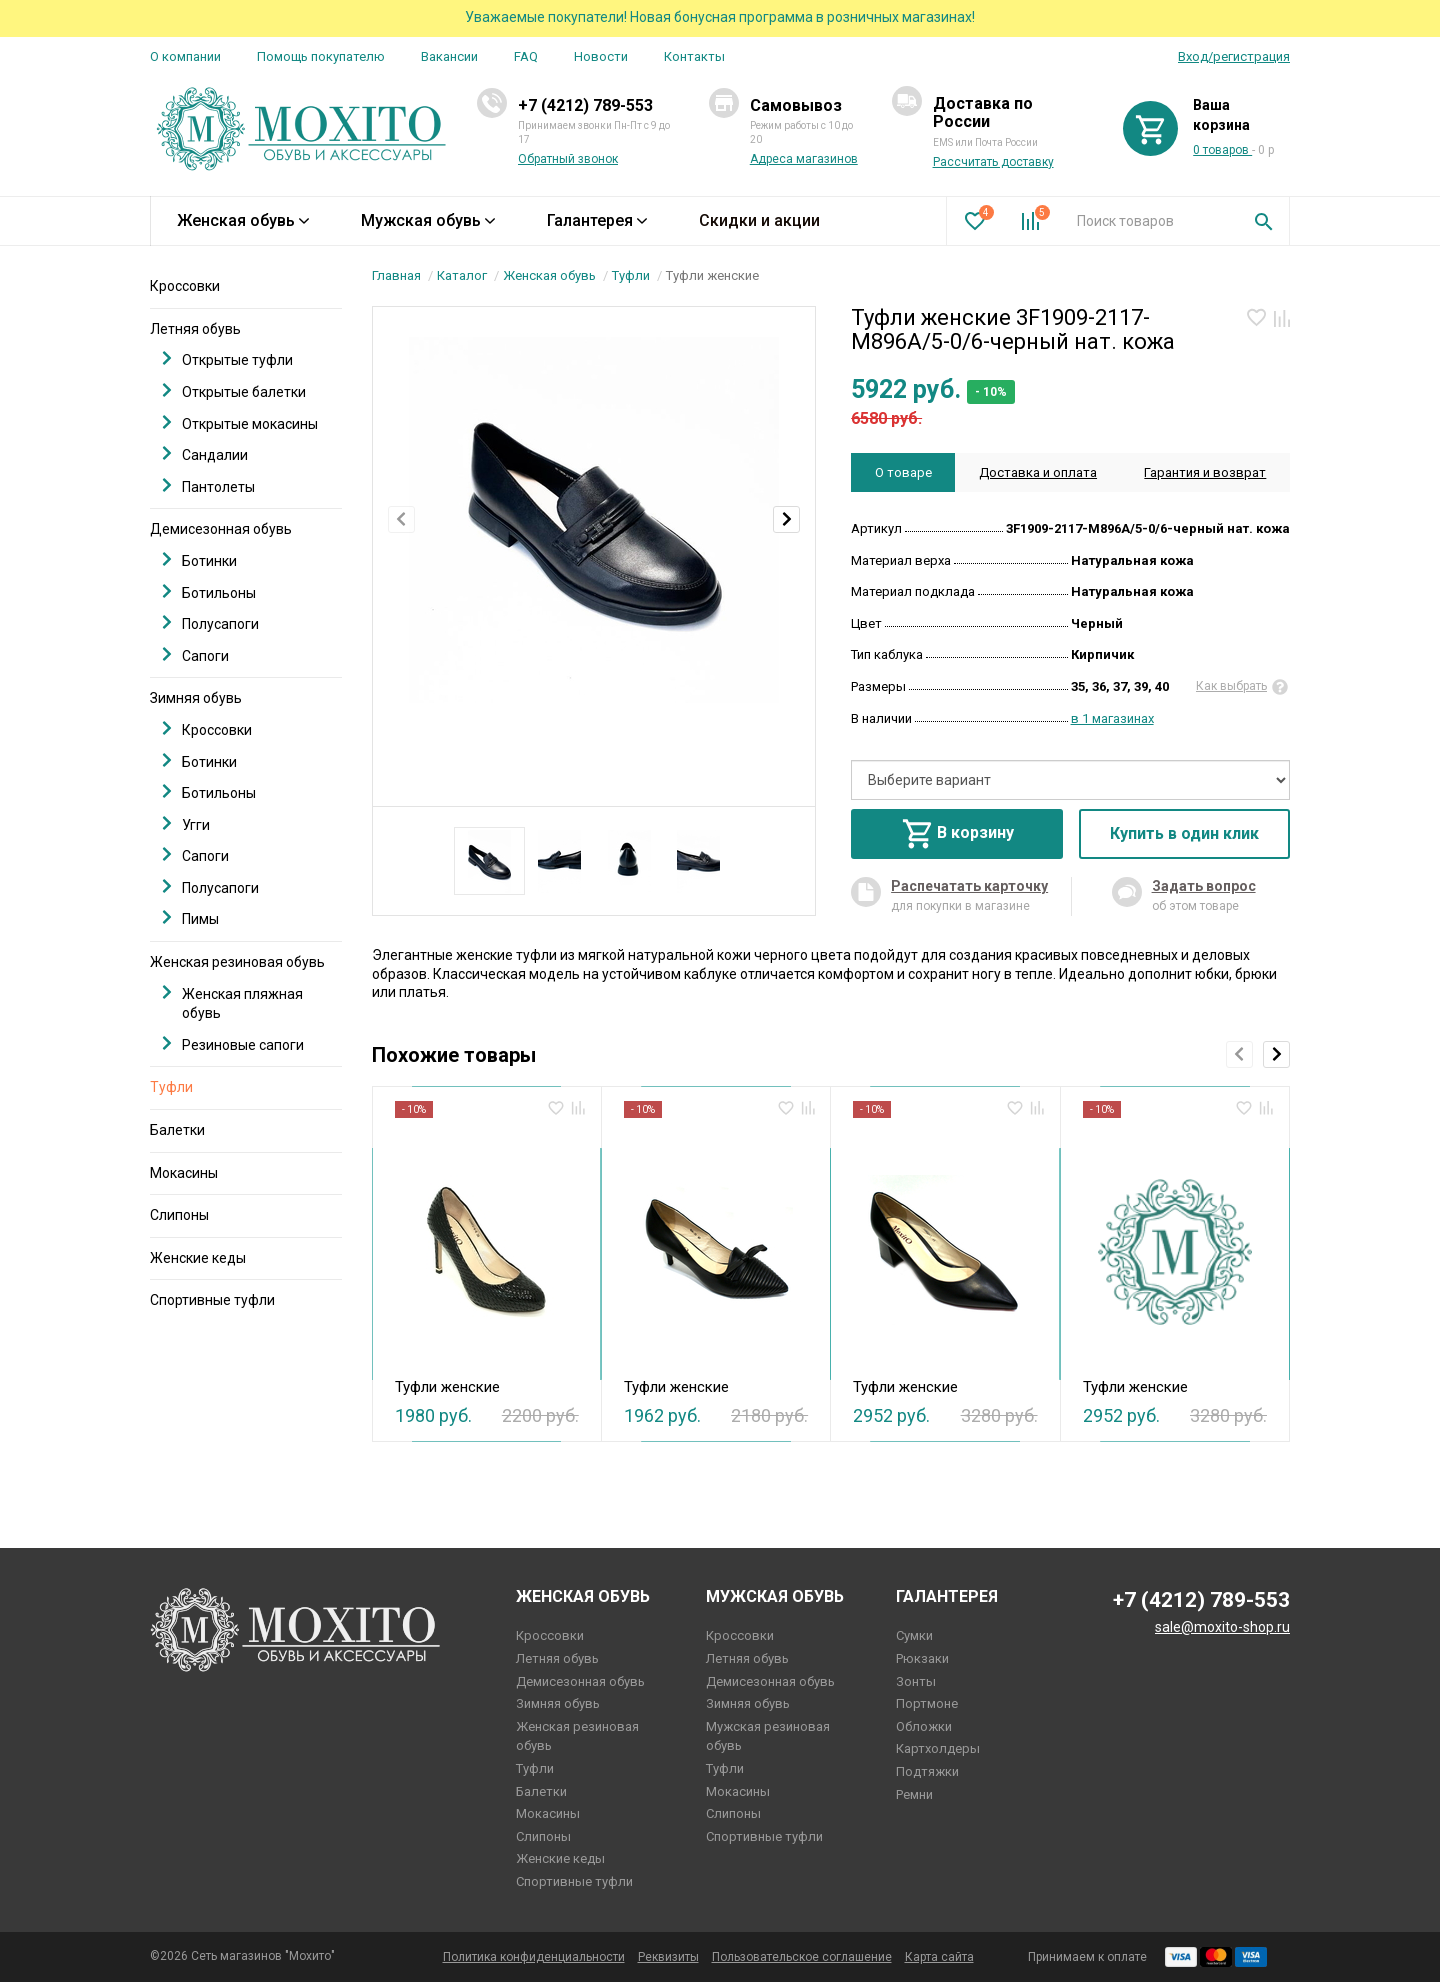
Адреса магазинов (804, 159)
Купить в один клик (1184, 833)
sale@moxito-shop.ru (1222, 1627)
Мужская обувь (428, 220)
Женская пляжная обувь (232, 1003)
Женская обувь (243, 220)
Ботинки (199, 560)
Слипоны (179, 1215)
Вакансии (449, 56)
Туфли (631, 275)
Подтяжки (927, 1771)
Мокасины (184, 1173)
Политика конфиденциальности (534, 1957)
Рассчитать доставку (993, 162)
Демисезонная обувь (221, 529)
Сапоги (195, 655)
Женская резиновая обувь (237, 962)
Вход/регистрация (1234, 56)
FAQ (526, 56)
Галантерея (597, 220)
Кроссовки (185, 286)
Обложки (924, 1726)
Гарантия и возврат (1205, 472)
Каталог (462, 275)
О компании (185, 56)
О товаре (903, 472)
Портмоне (927, 1703)
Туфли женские (447, 1387)
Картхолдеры (938, 1748)
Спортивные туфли (212, 1300)
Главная (396, 275)
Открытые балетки (234, 391)
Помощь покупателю (321, 56)
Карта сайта (939, 1957)
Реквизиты (668, 1957)
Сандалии (205, 454)
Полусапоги (210, 623)
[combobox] (1150, 221)
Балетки (177, 1130)
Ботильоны (209, 592)
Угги (186, 824)
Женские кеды (198, 1258)
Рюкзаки (922, 1658)
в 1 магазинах (1112, 718)
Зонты (916, 1681)
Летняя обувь (195, 329)
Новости (601, 56)
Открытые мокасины (240, 423)
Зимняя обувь (196, 698)
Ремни (914, 1794)
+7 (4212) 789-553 (585, 105)
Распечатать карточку (969, 886)
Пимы (190, 918)
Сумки (914, 1635)
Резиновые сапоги (233, 1044)
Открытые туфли (227, 359)
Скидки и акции (759, 220)
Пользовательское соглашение (802, 1957)
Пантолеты (208, 486)
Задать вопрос (1204, 886)
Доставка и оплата (1038, 472)
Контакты (694, 56)
